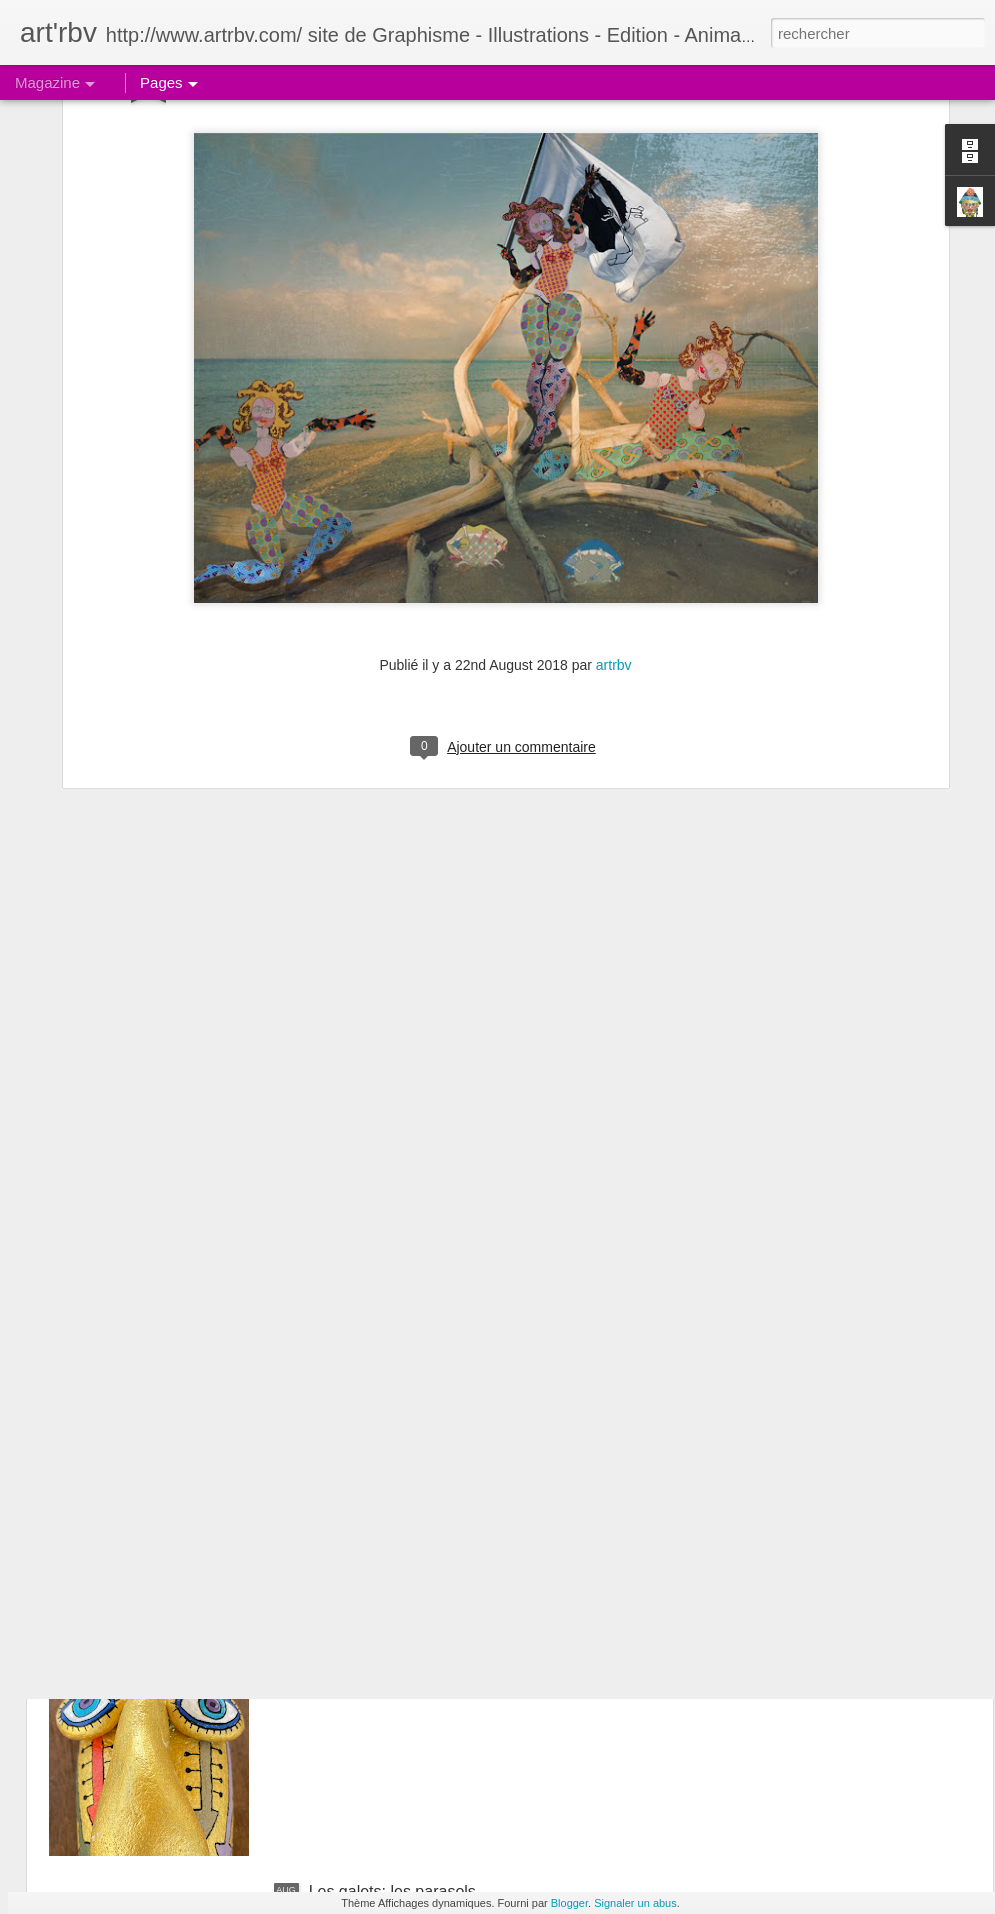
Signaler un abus (635, 1903)
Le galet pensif (361, 1437)
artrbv (614, 497)
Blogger (569, 1903)
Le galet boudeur (369, 1664)
